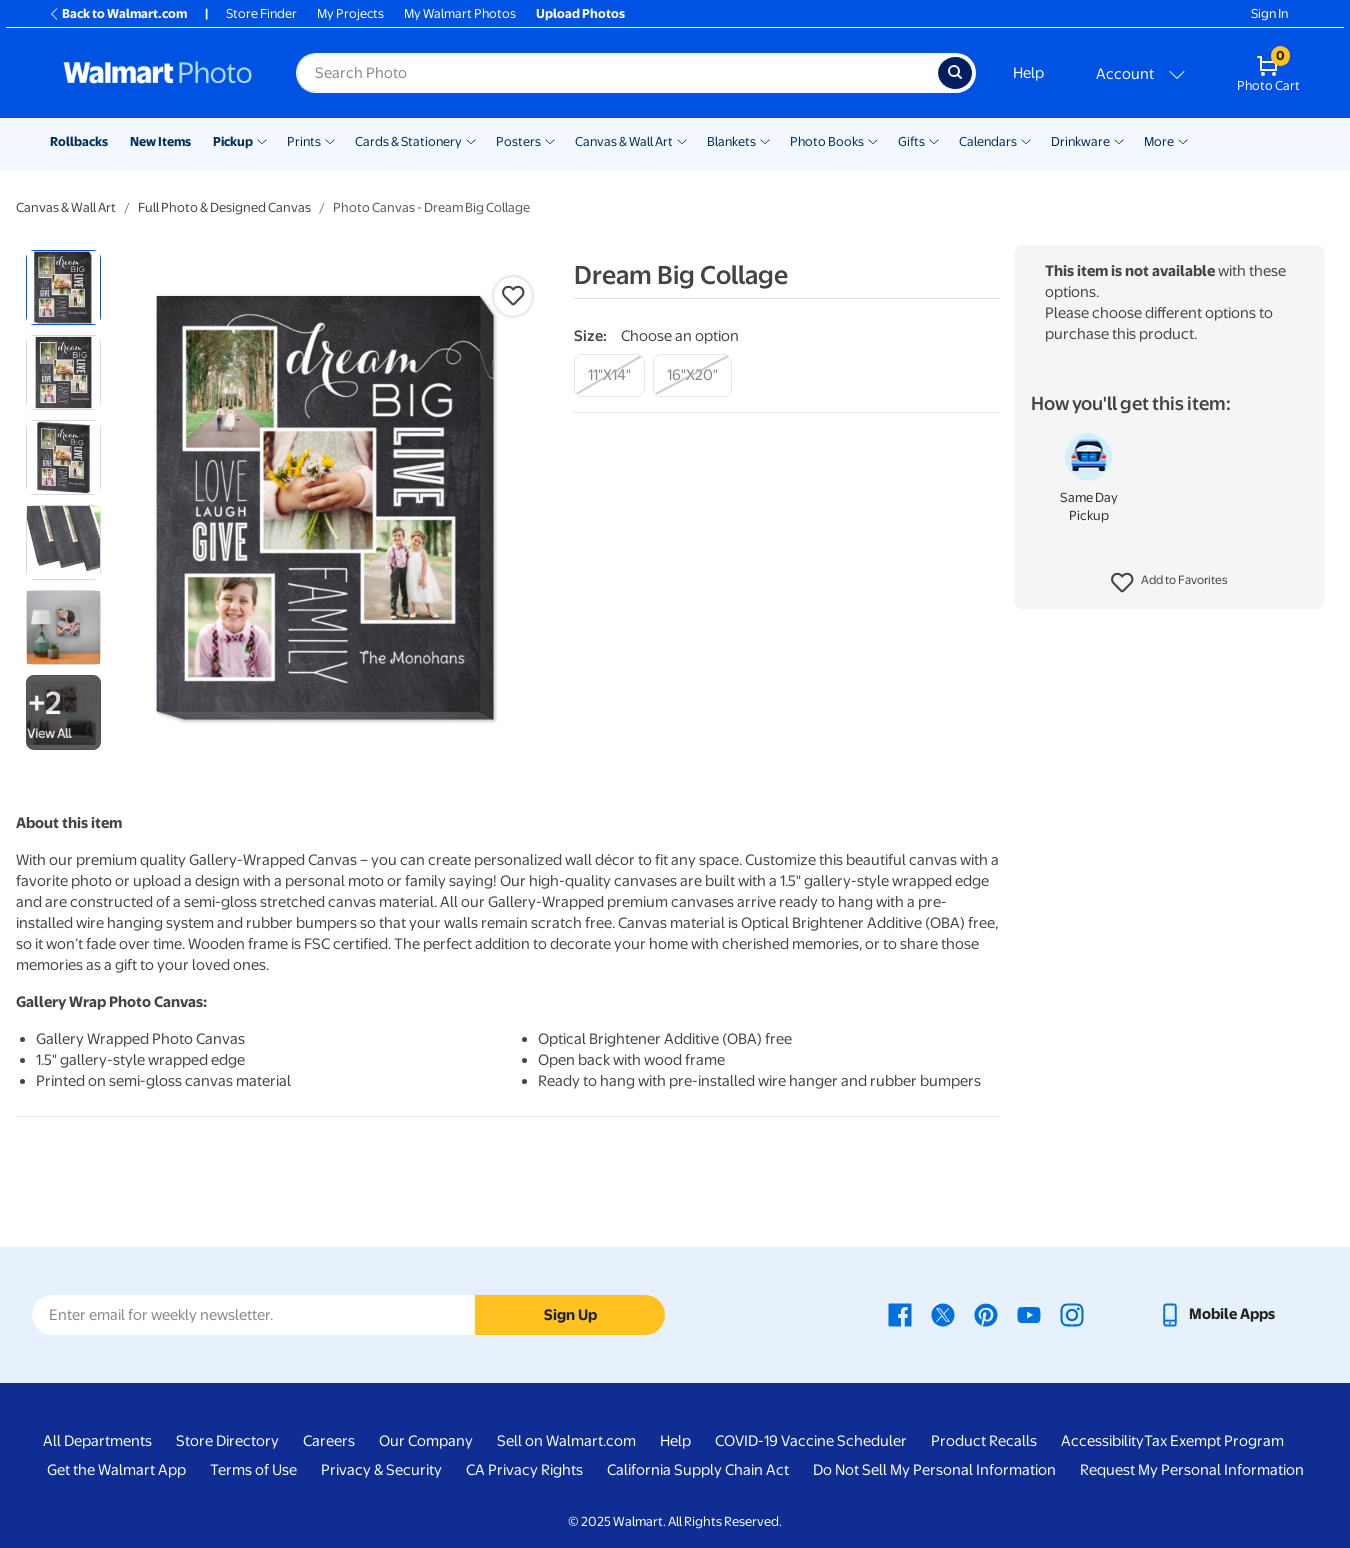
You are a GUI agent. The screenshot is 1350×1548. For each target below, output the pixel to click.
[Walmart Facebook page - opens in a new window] (900, 1314)
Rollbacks (79, 141)
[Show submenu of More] (1183, 140)
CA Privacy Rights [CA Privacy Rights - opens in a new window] (524, 1470)
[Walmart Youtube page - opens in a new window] (1029, 1314)
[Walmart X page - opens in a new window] (943, 1314)
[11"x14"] (609, 375)
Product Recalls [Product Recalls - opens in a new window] (984, 1441)
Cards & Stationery (408, 141)
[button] (1169, 583)
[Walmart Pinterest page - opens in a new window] (986, 1314)
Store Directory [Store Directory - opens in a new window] (227, 1441)
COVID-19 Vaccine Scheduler (811, 1441)
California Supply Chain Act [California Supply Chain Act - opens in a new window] (698, 1470)
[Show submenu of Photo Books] (873, 140)
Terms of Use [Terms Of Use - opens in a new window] (253, 1470)
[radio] (63, 287)
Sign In (1269, 13)
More (1159, 141)
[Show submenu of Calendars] (1026, 140)
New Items (160, 141)
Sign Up (570, 1315)
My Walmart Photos (460, 13)
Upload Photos (580, 13)
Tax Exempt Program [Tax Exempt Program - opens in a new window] (1214, 1441)
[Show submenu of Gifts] (934, 140)
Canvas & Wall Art (624, 141)
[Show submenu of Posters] (550, 140)
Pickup (233, 141)
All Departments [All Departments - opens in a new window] (97, 1441)
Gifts (911, 141)
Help (1028, 73)
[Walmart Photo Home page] (158, 73)
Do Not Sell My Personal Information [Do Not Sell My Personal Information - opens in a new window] (934, 1470)
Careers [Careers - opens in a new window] (329, 1441)
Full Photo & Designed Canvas (224, 207)
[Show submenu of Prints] (330, 140)
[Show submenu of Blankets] (765, 140)
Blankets (731, 141)
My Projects (350, 13)
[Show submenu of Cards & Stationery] (471, 140)
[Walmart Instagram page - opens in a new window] (1072, 1314)
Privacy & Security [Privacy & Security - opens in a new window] (381, 1470)
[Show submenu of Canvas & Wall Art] (682, 140)
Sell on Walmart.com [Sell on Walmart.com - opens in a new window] (566, 1441)
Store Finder (261, 13)
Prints (304, 141)
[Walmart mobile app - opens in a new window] (1216, 1314)
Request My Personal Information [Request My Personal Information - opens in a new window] (1192, 1470)
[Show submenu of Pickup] (262, 140)
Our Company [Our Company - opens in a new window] (426, 1441)
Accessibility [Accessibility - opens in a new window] (1102, 1441)
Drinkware (1080, 141)
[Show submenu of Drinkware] (1119, 140)
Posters (518, 141)
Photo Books (827, 141)
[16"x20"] (692, 375)
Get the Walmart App (116, 1470)
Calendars (988, 141)
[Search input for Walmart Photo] (617, 73)
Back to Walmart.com (117, 13)
